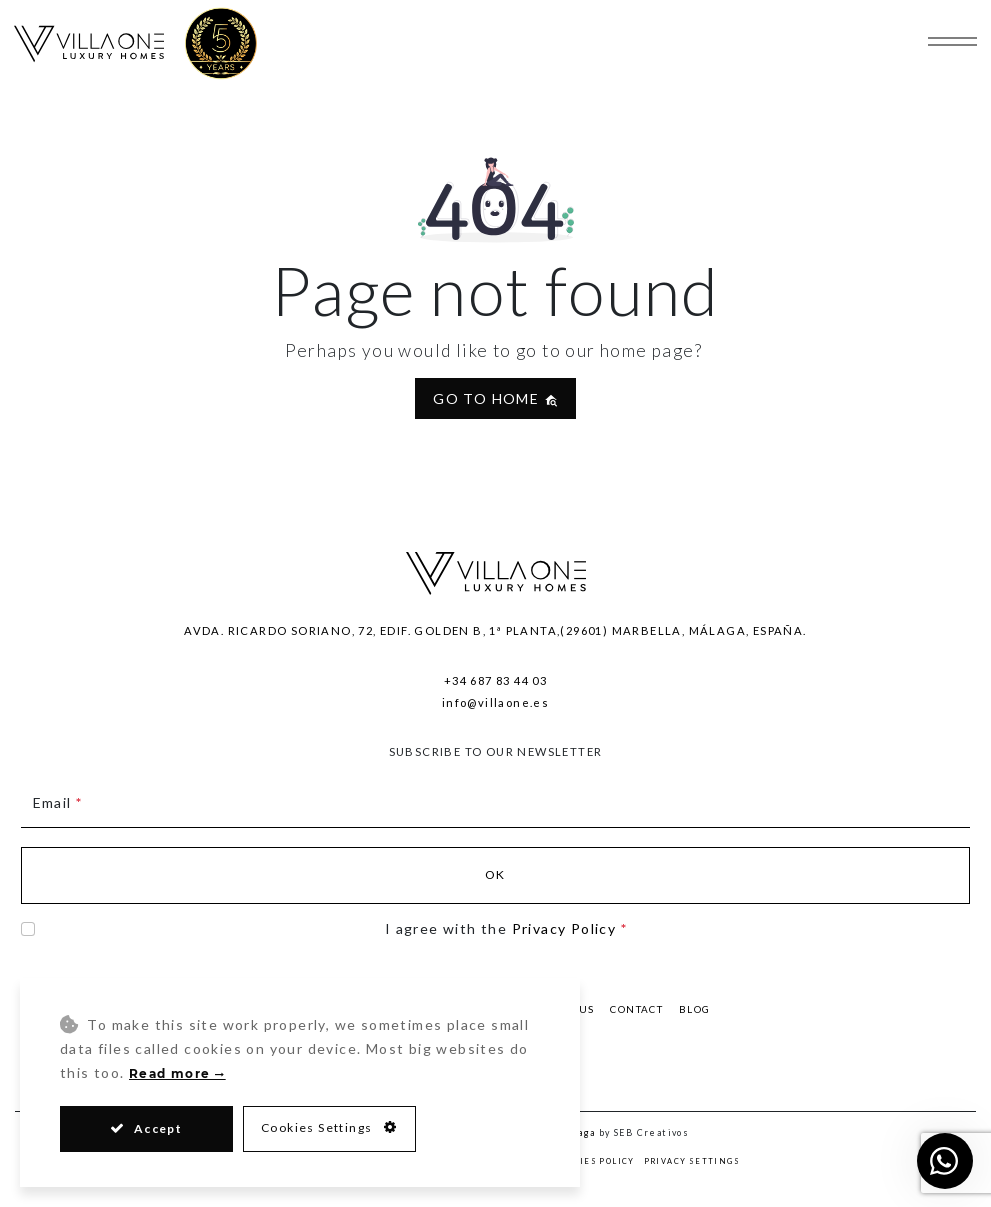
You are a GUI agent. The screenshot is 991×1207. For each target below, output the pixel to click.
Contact (636, 1009)
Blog (695, 1009)
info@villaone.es (495, 702)
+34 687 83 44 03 (495, 680)
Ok (495, 874)
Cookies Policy (594, 1161)
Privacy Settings (692, 1161)
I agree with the (506, 928)
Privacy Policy (564, 928)
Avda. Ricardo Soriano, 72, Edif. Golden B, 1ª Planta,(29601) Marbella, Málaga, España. (495, 630)
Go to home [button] (495, 398)
